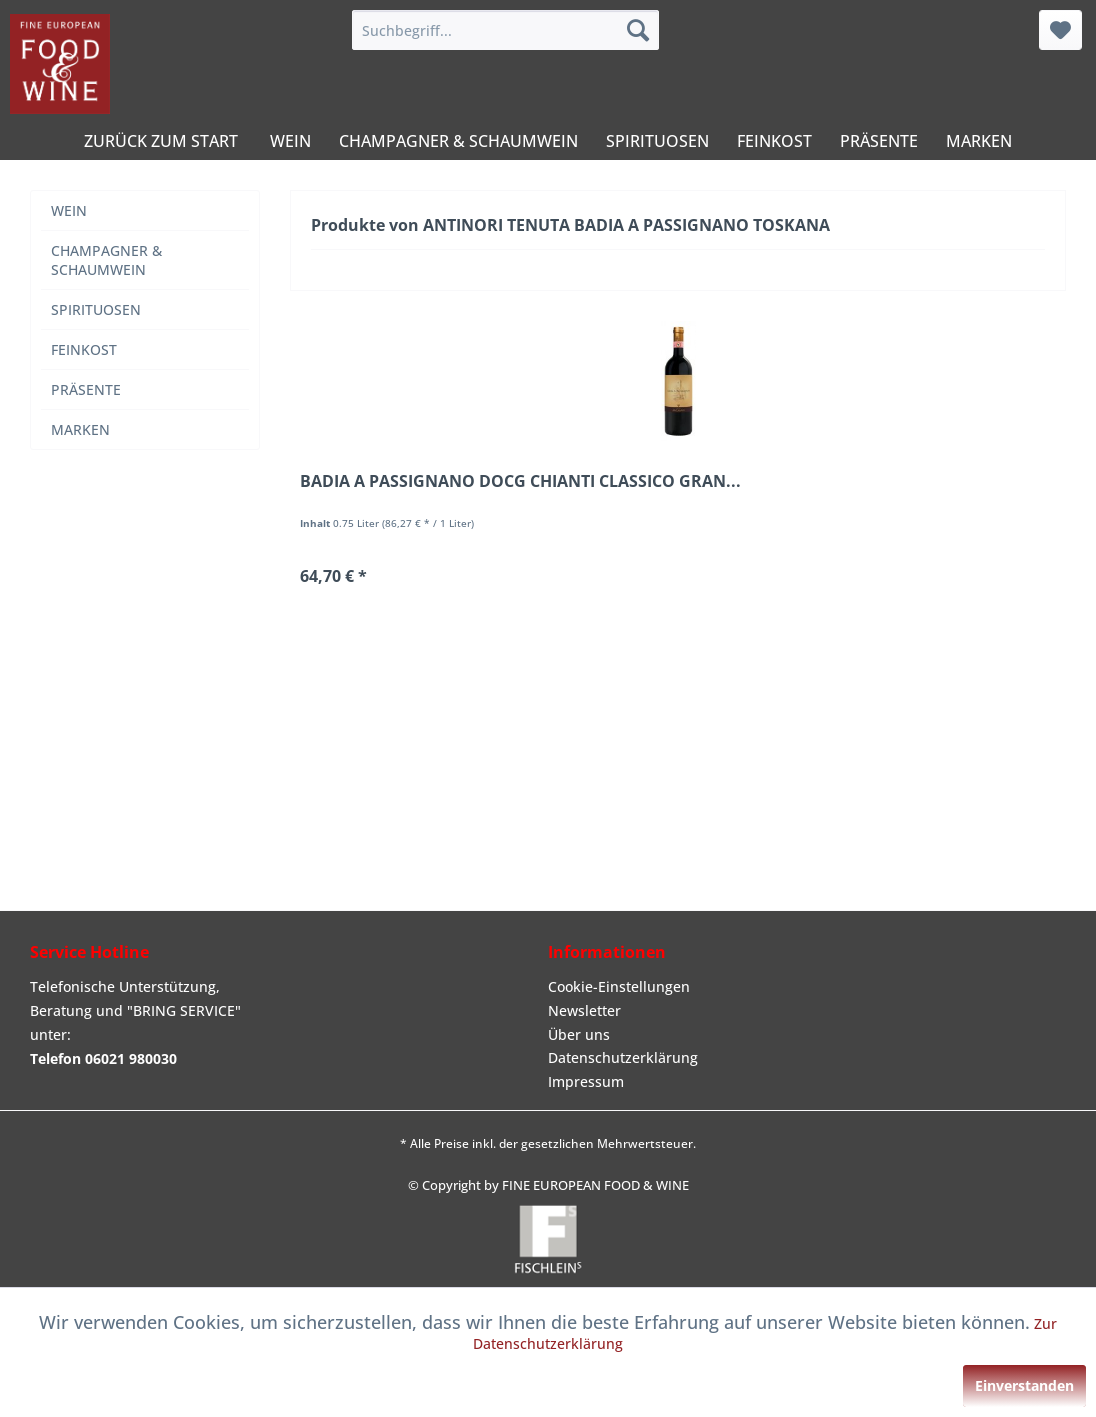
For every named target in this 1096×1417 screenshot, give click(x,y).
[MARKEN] (979, 141)
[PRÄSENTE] (879, 141)
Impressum (586, 1081)
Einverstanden (1024, 1385)
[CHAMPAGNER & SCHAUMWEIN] (458, 141)
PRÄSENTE (86, 389)
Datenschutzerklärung (623, 1057)
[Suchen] (638, 30)
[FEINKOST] (774, 141)
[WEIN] (290, 141)
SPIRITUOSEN (96, 309)
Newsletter (584, 1010)
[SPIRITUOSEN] (657, 141)
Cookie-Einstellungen (619, 986)
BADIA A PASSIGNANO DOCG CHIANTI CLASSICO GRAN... (520, 481)
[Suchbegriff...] (505, 30)
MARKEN (80, 429)
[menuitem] (505, 30)
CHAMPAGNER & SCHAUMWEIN (106, 260)
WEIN (69, 210)
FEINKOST (84, 349)
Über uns (579, 1034)
